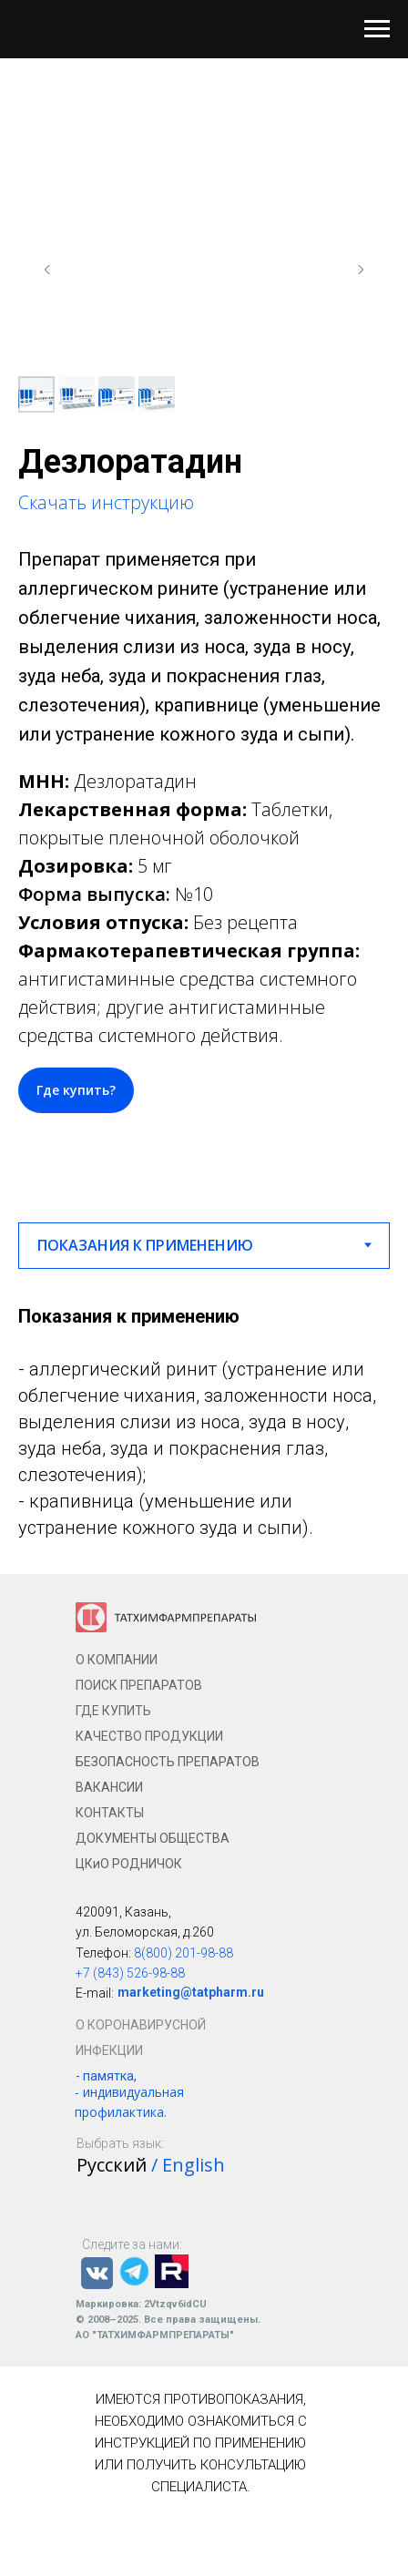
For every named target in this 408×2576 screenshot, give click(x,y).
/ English (188, 2164)
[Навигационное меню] (377, 29)
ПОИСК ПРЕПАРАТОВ (139, 1685)
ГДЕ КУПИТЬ (113, 1710)
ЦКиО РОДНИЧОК (129, 1863)
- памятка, (106, 2076)
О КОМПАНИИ (117, 1659)
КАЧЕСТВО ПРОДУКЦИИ (149, 1736)
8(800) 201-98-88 (183, 1953)
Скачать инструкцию (106, 502)
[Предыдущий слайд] (47, 270)
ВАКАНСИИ (109, 1787)
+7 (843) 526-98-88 (130, 1973)
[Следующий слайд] (361, 270)
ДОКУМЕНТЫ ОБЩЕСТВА (153, 1838)
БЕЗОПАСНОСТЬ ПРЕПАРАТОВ (168, 1761)
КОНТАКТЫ (110, 1812)
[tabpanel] (204, 1421)
